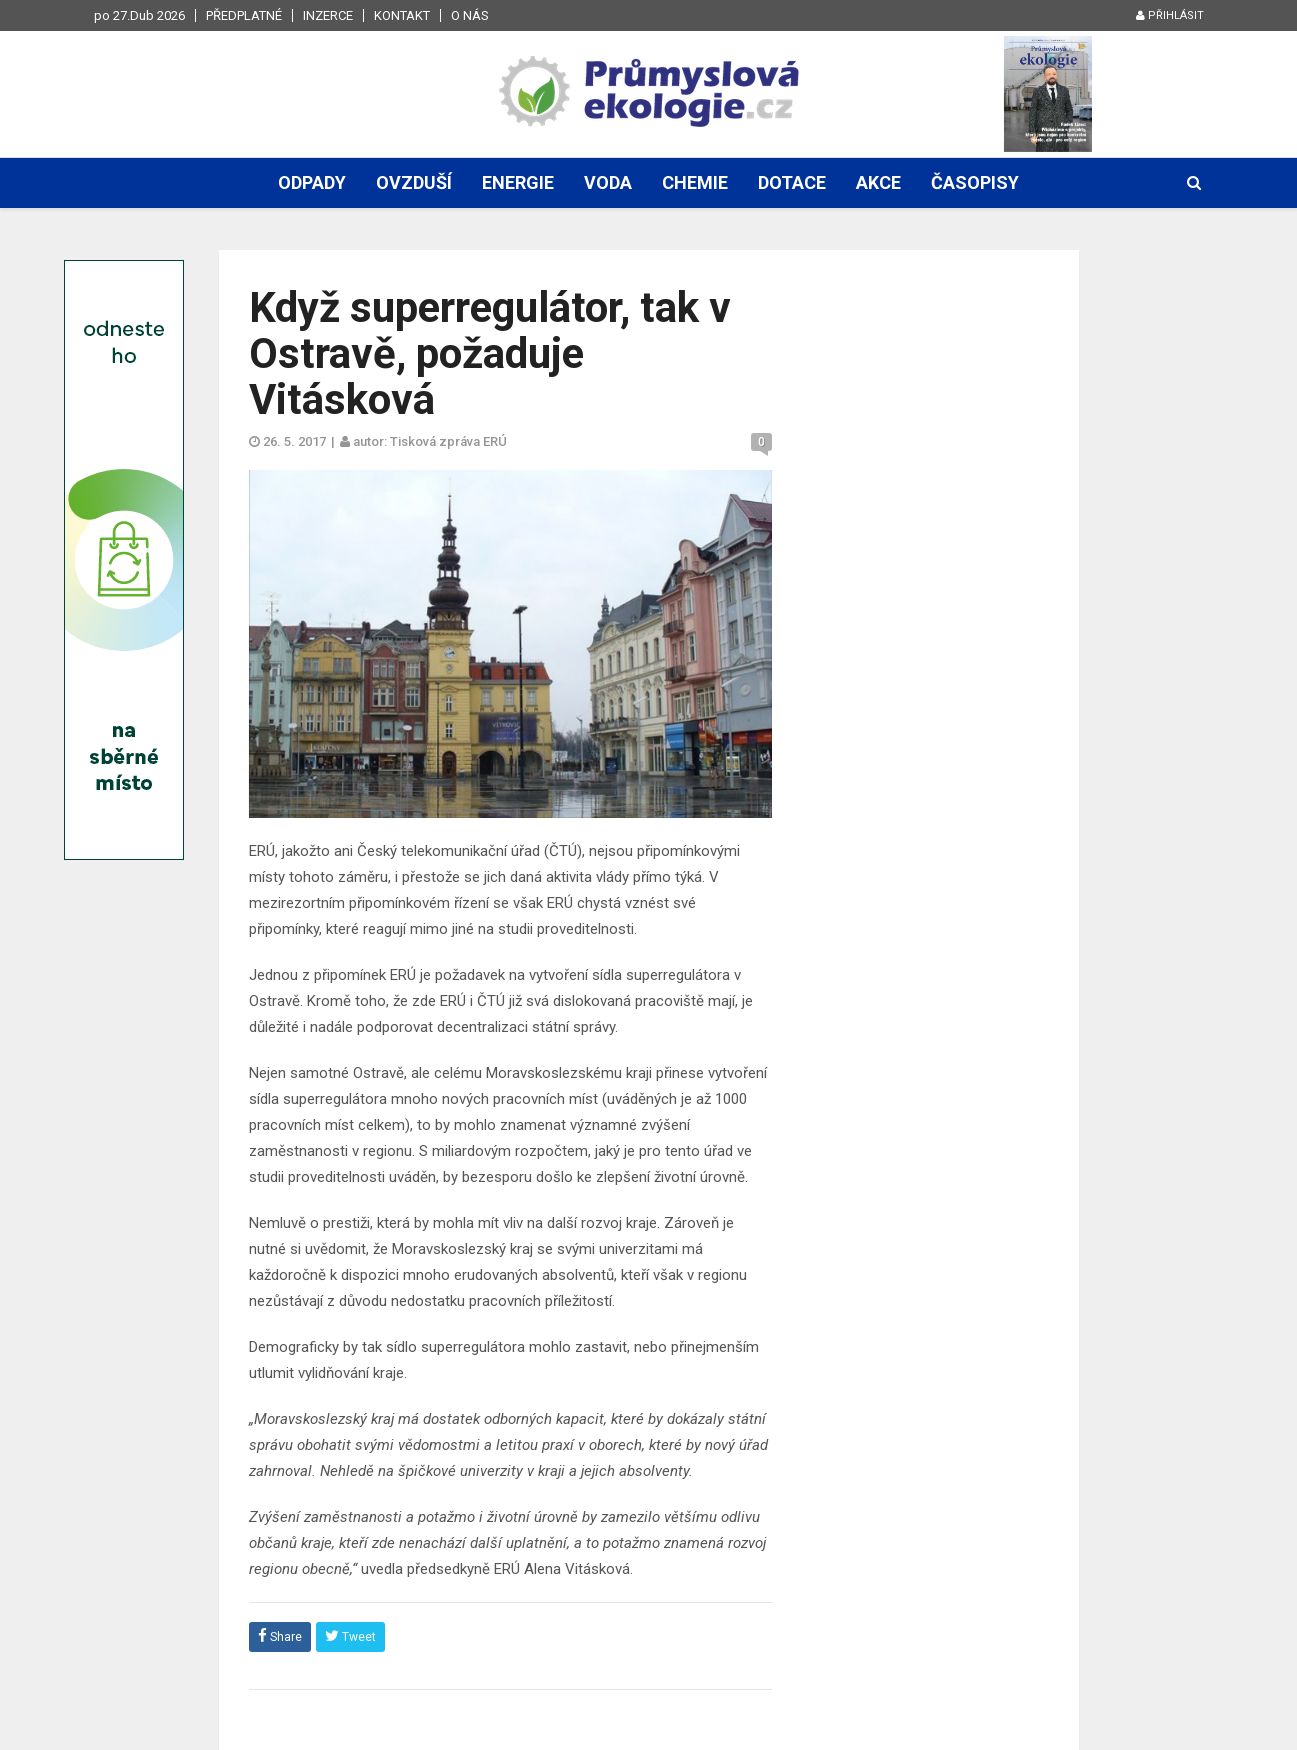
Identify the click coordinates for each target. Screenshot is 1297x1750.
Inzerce (328, 15)
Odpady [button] (312, 182)
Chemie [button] (695, 182)
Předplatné (244, 15)
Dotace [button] (792, 182)
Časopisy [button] (975, 182)
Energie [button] (518, 182)
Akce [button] (878, 182)
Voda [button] (608, 182)
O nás (470, 15)
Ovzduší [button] (414, 182)
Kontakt (402, 15)
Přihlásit (1170, 15)
